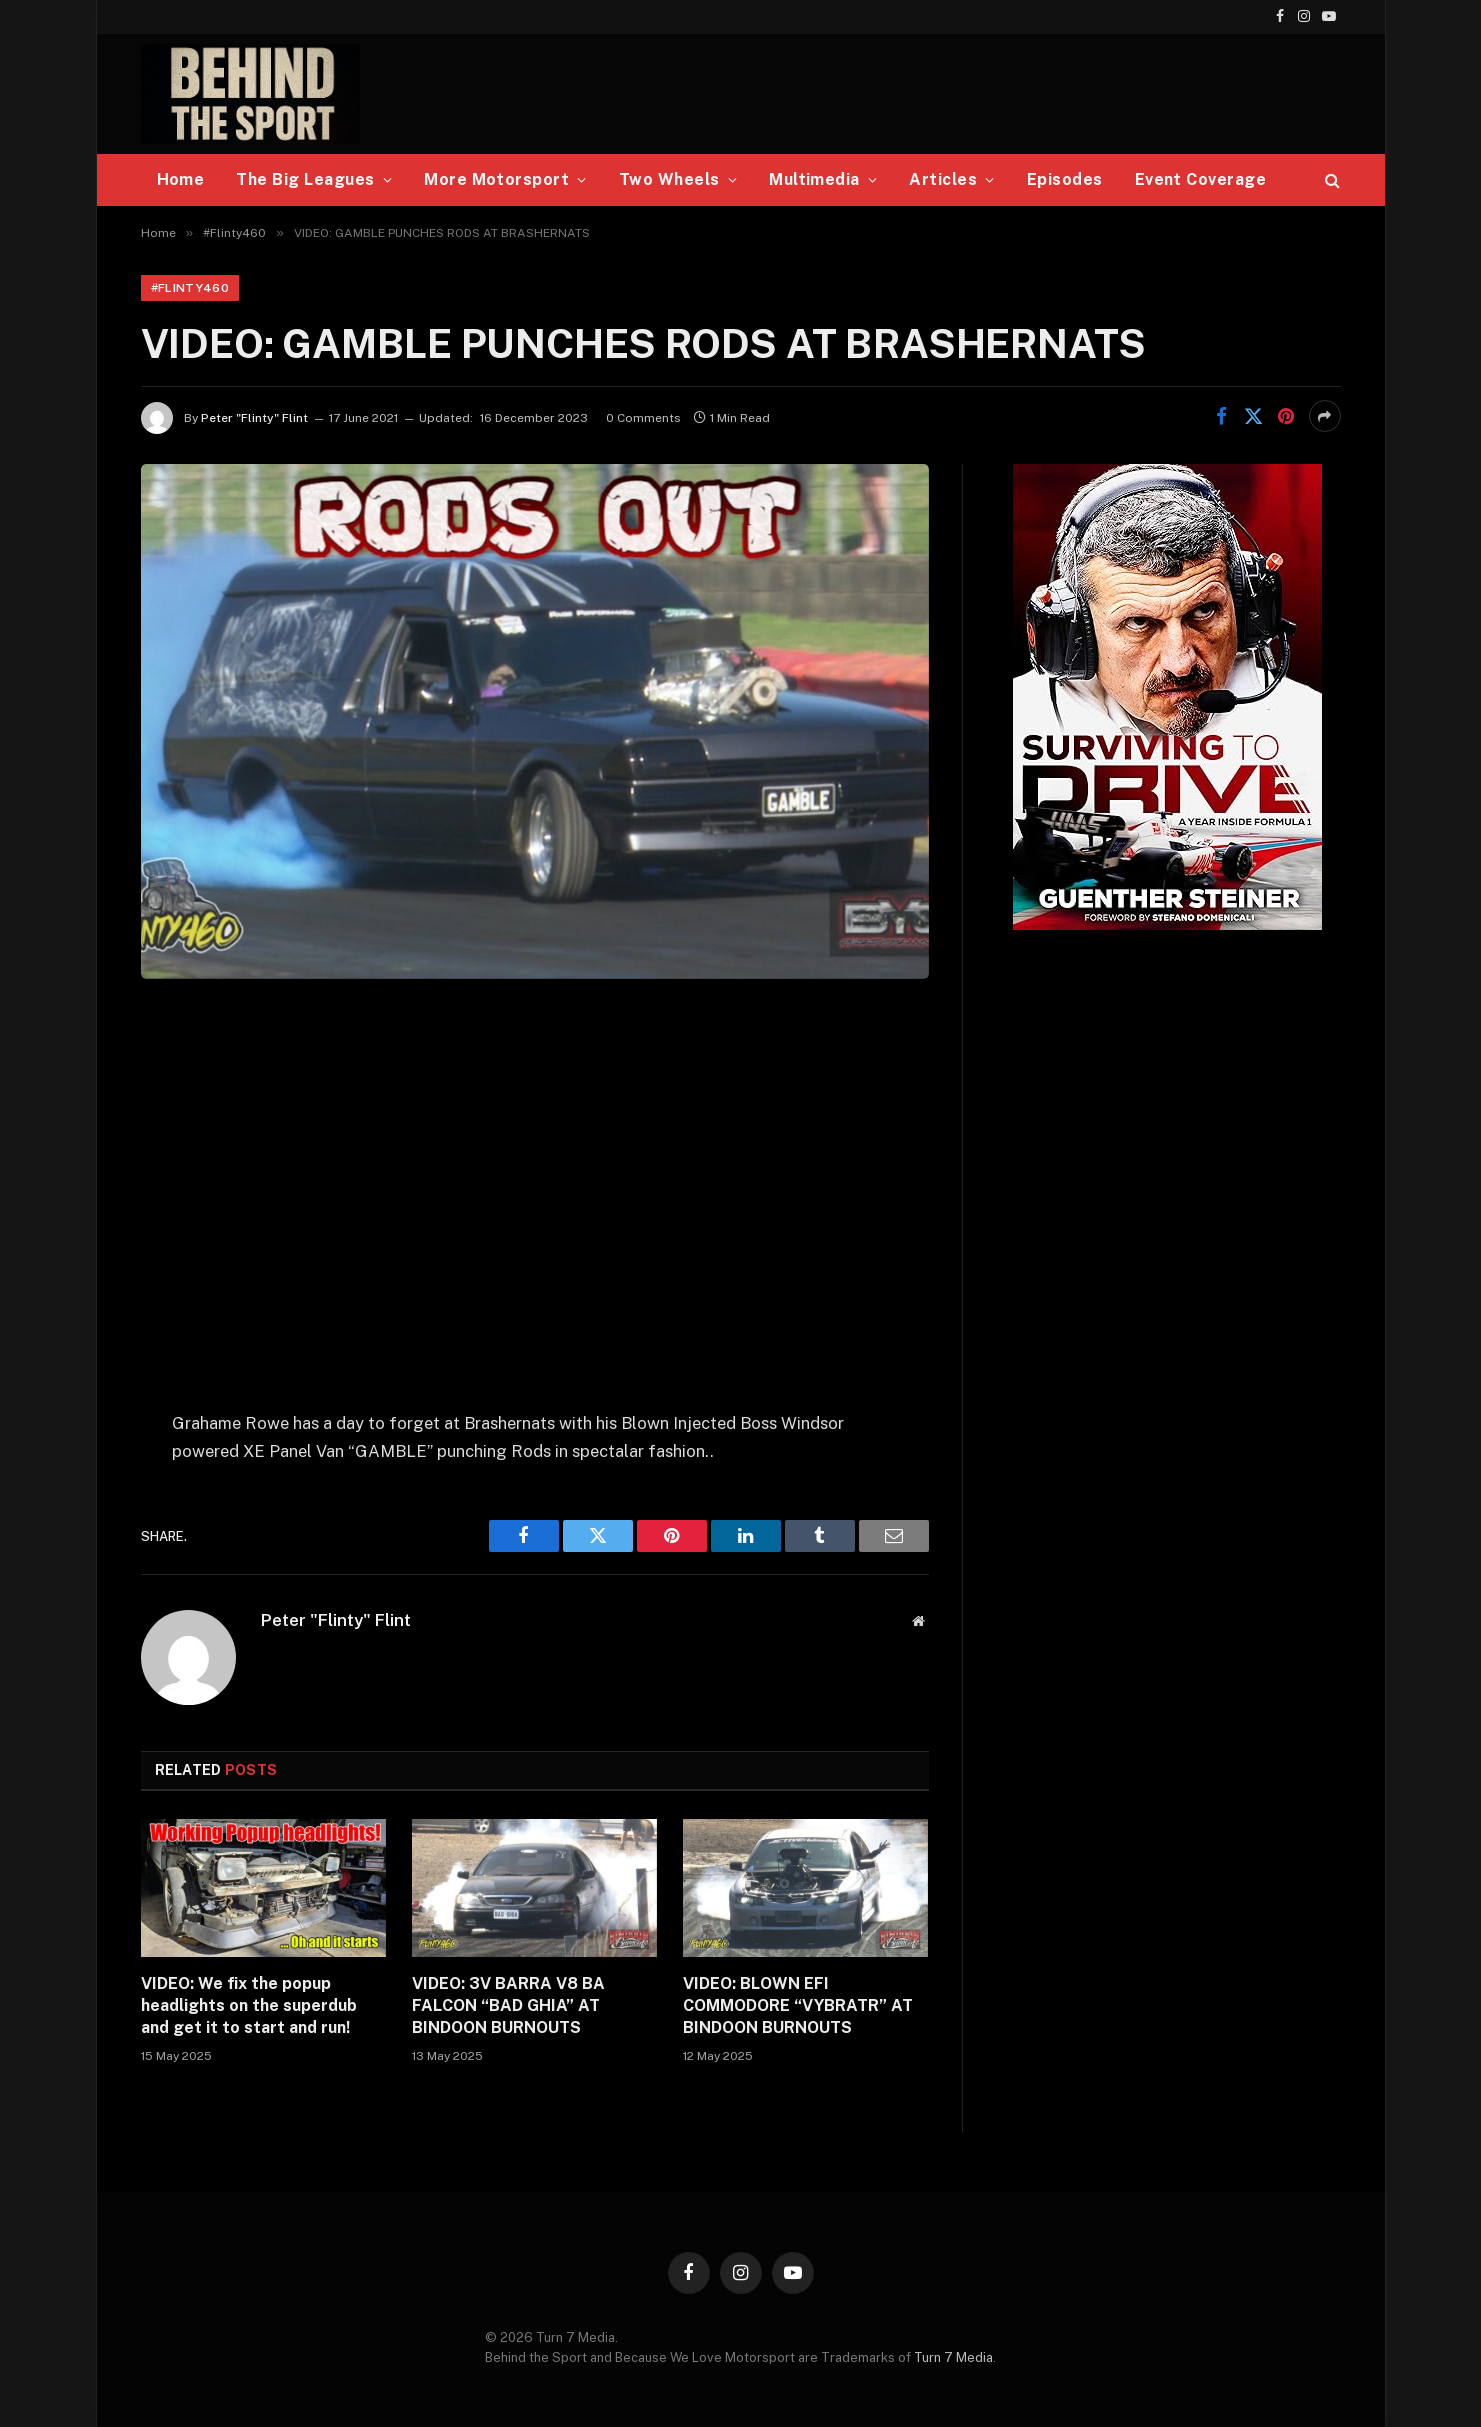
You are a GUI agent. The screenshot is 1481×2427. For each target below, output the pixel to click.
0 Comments (643, 418)
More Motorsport (496, 179)
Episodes (1065, 179)
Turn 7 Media (953, 2357)
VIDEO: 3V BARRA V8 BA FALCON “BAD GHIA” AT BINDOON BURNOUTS (508, 2005)
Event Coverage (1201, 179)
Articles (943, 179)
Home (181, 179)
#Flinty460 (190, 288)
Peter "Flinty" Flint (254, 418)
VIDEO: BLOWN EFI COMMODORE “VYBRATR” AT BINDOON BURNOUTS (798, 2005)
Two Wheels (669, 179)
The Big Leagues (305, 179)
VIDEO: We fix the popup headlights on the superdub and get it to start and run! (249, 2005)
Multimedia (814, 179)
